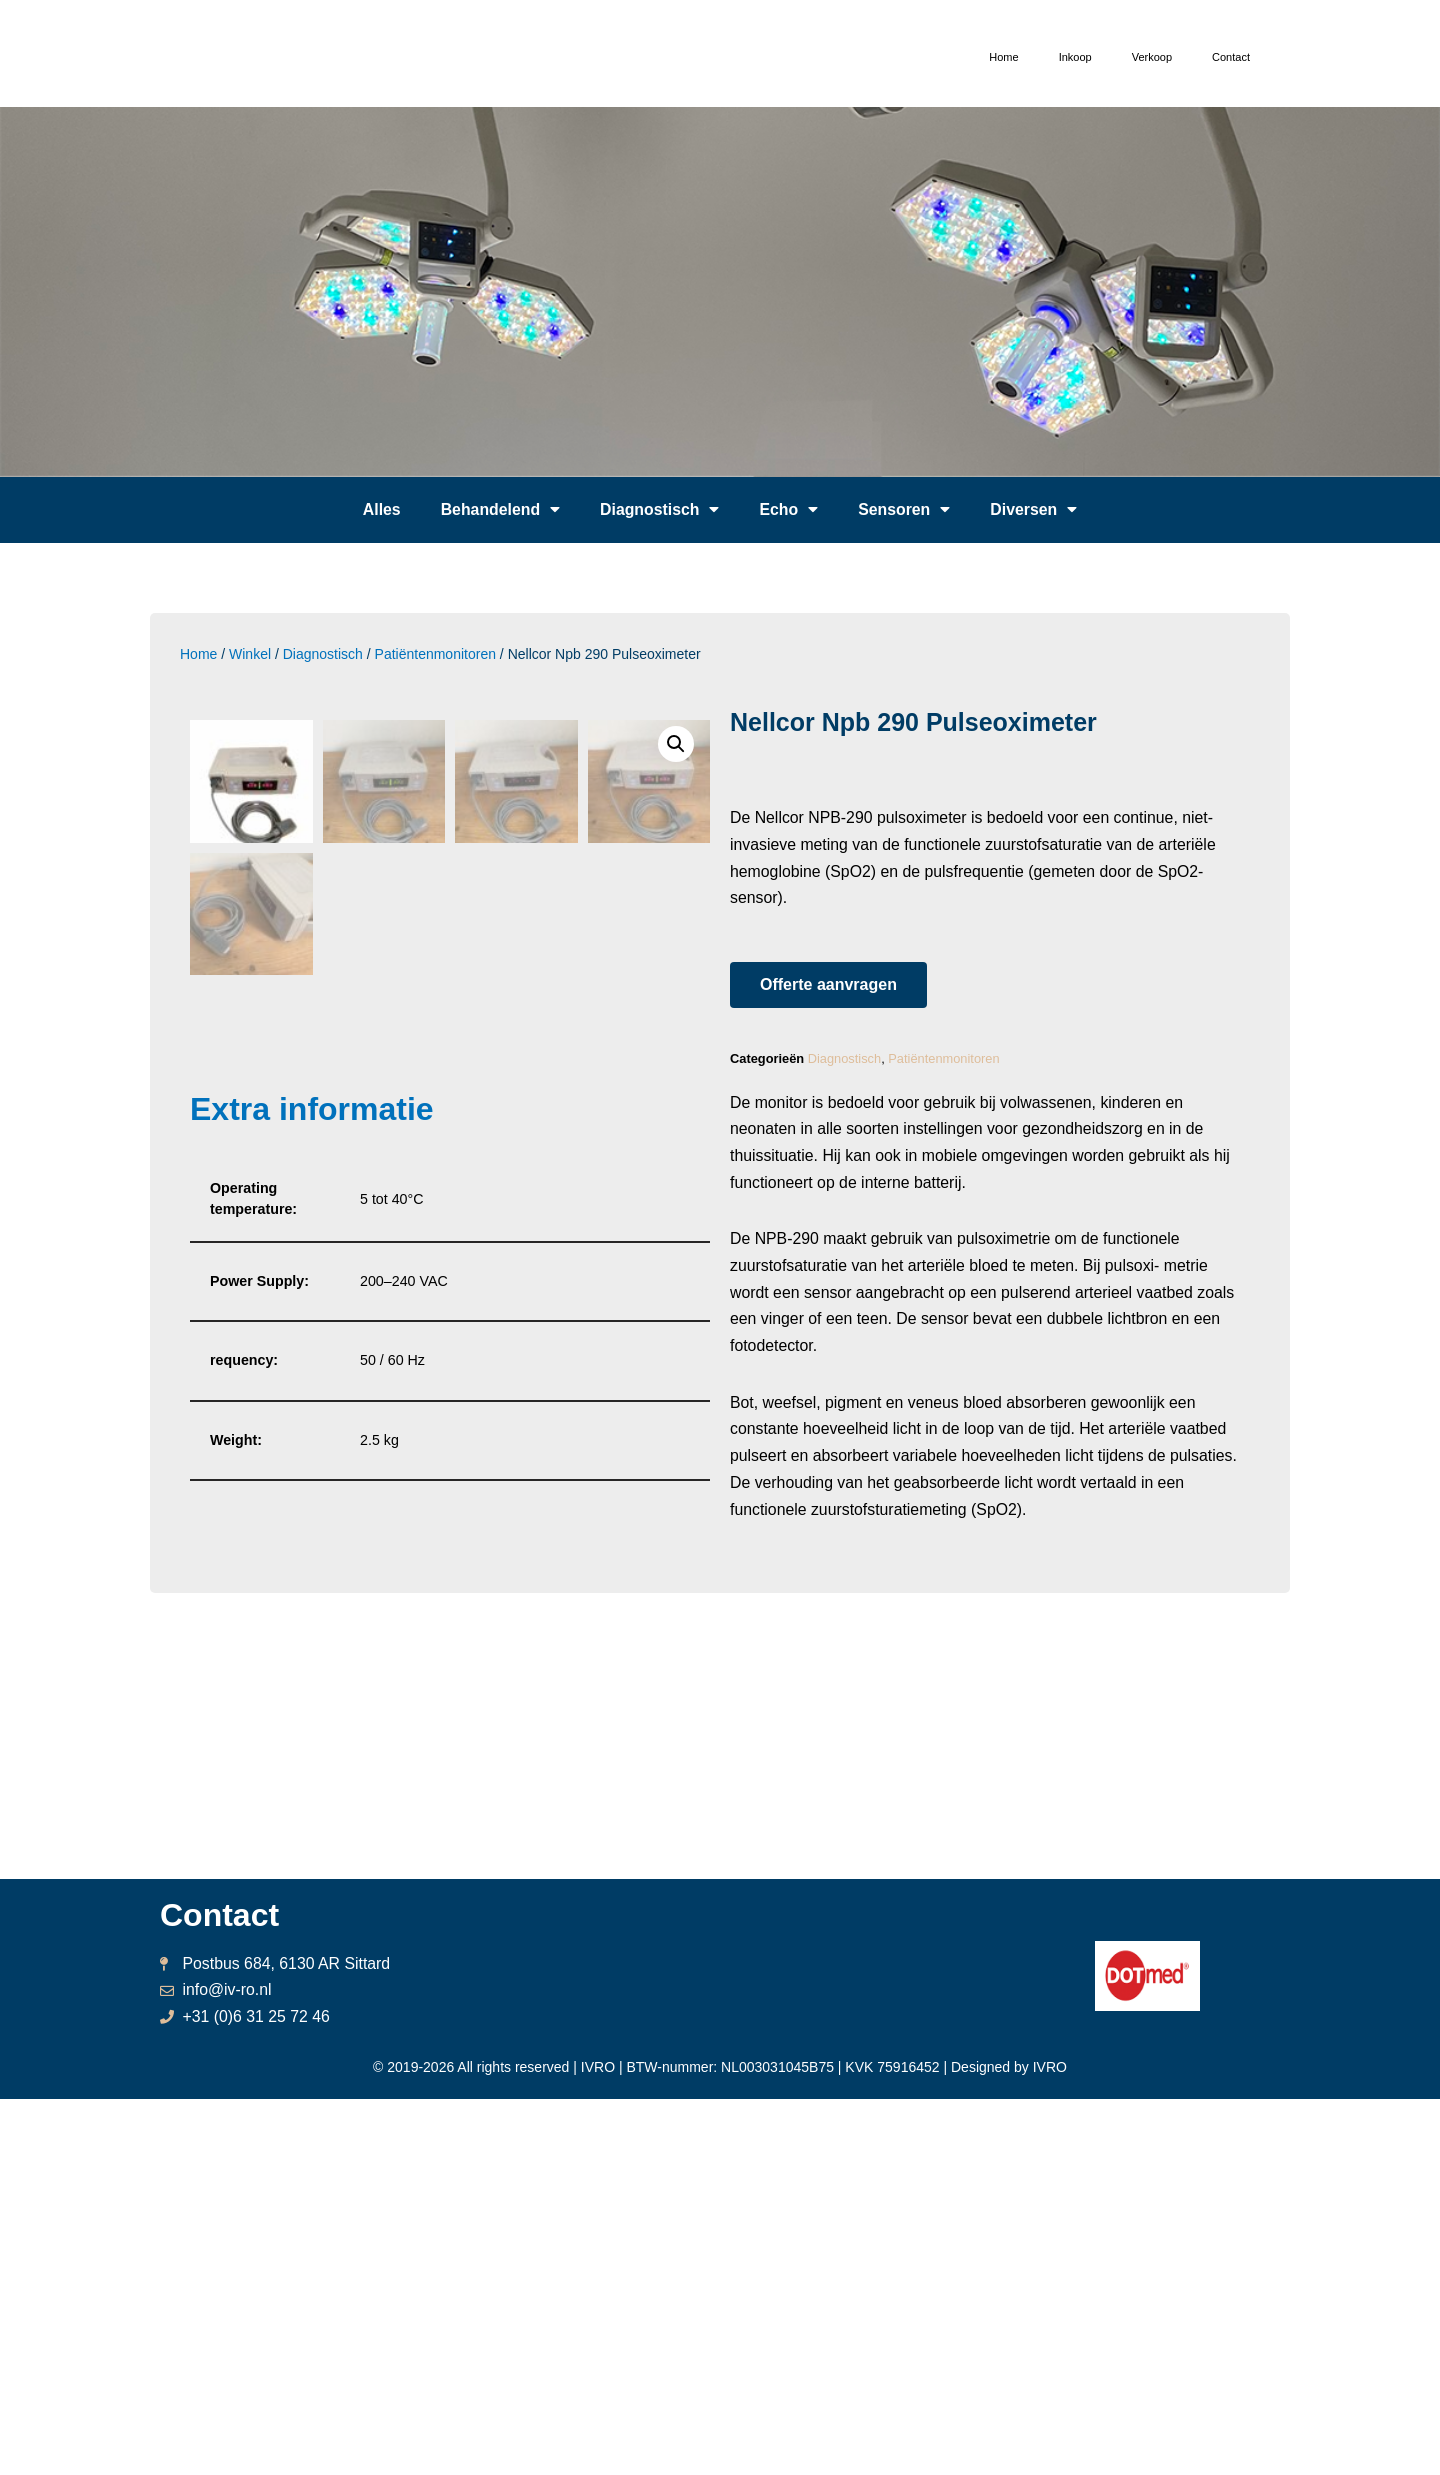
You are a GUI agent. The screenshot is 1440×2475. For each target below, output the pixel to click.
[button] (828, 987)
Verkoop (1152, 57)
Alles (380, 509)
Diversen (1036, 510)
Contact (1231, 57)
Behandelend (499, 510)
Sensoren (905, 510)
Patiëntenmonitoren (435, 654)
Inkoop (1075, 57)
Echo (789, 510)
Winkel (250, 654)
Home (1003, 57)
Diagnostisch (659, 510)
